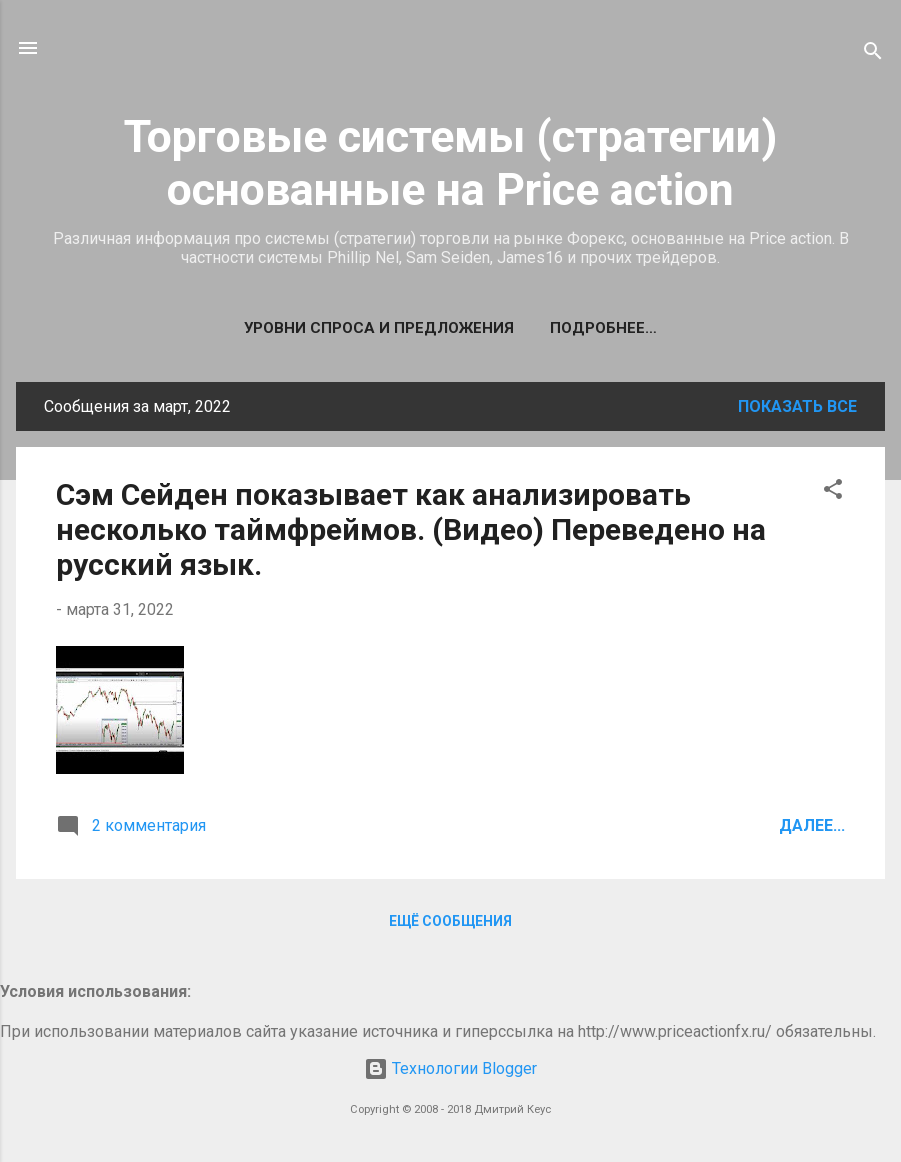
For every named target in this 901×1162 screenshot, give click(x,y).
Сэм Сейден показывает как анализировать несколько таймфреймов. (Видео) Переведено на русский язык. (411, 529)
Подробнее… (603, 328)
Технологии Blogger (450, 1068)
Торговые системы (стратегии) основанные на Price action (450, 163)
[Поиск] (873, 54)
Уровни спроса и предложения (379, 328)
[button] (833, 492)
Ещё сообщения (450, 921)
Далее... (812, 825)
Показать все (797, 406)
